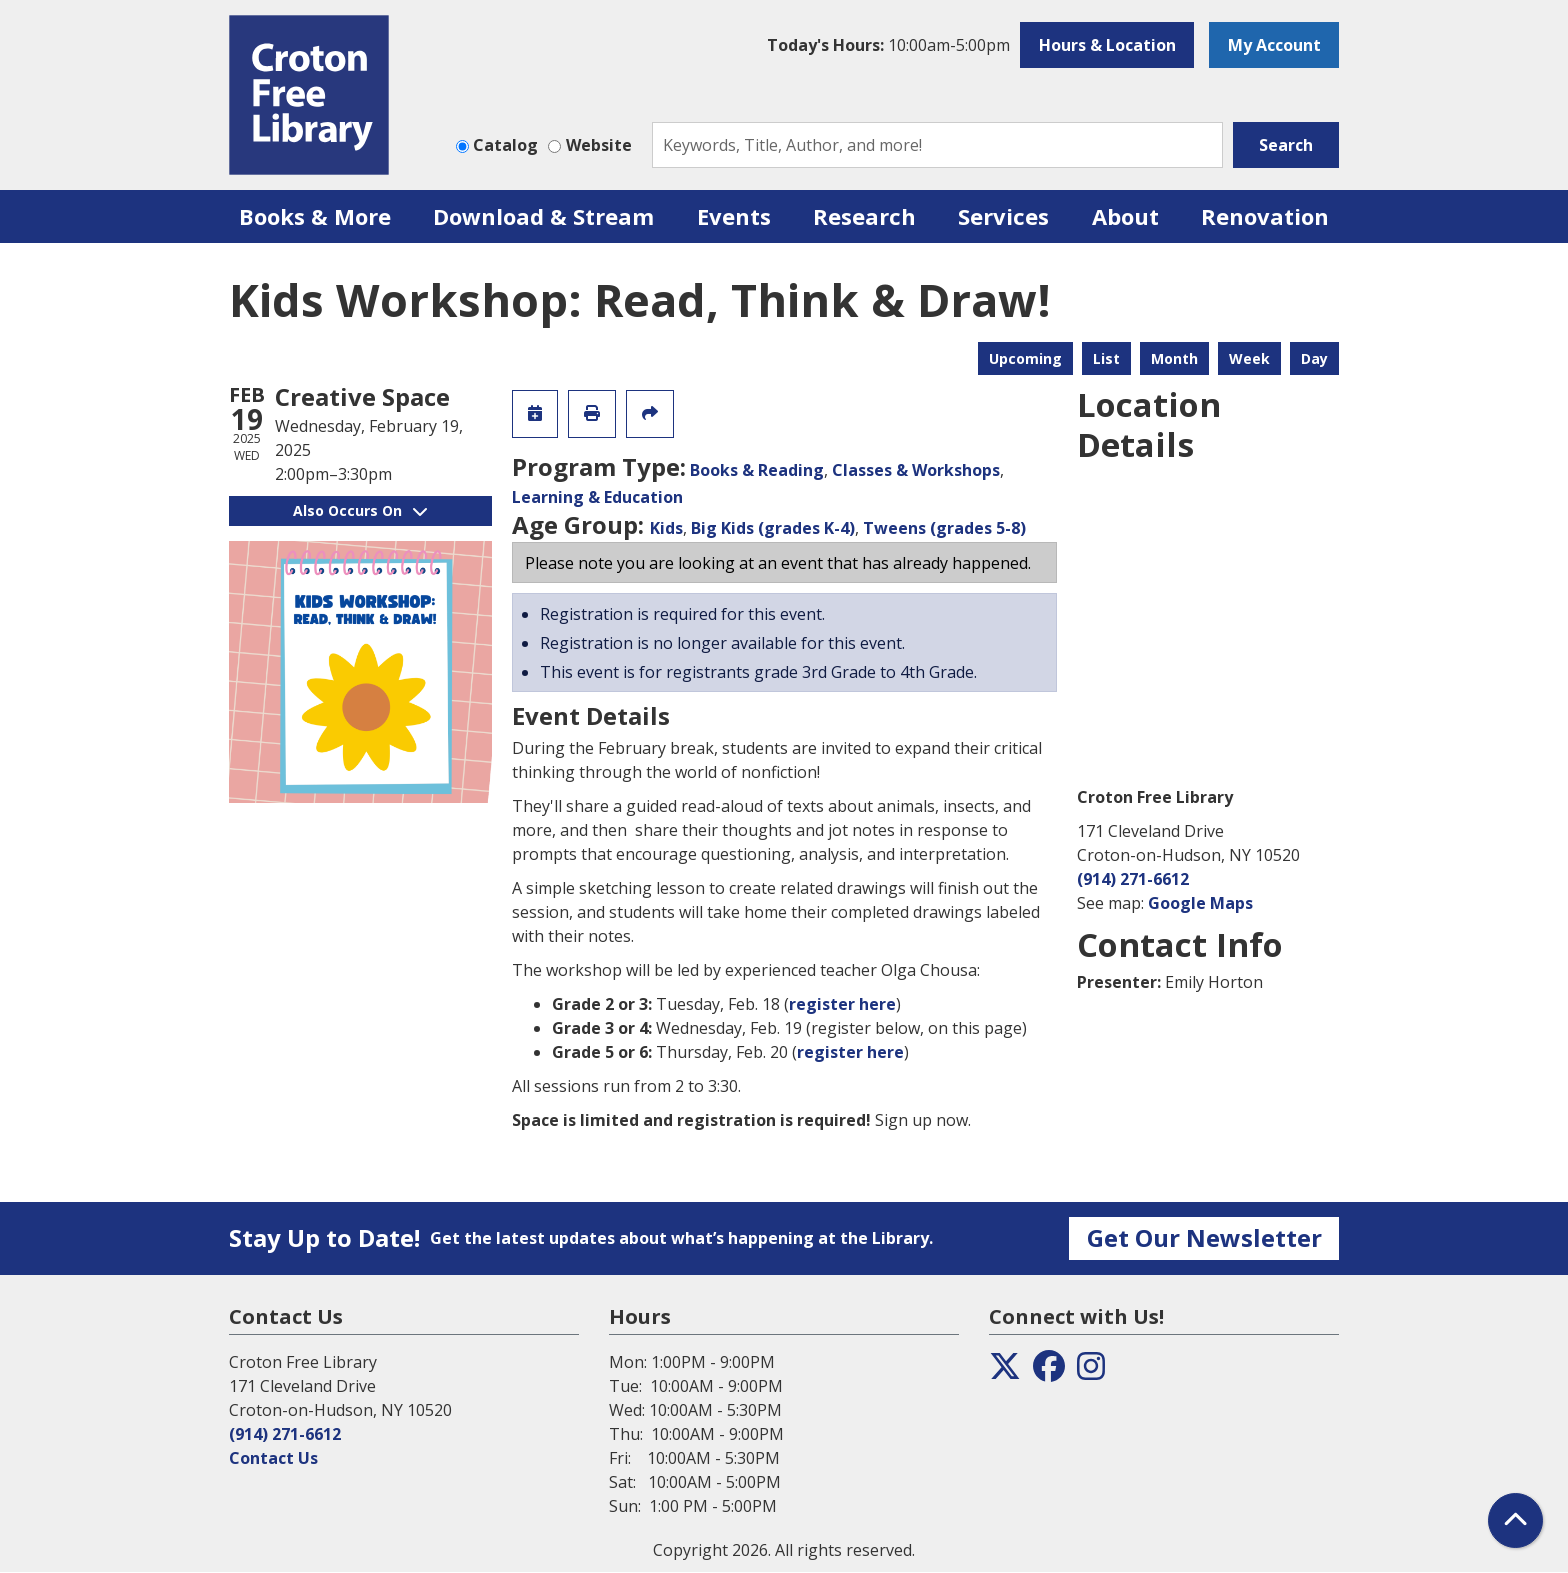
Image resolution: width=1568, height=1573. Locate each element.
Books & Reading (757, 470)
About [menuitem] (1125, 216)
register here (842, 1004)
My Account (1274, 45)
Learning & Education (597, 497)
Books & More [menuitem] (315, 216)
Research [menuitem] (864, 216)
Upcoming (1025, 358)
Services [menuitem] (1003, 216)
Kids (666, 528)
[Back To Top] (1515, 1520)
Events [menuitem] (734, 216)
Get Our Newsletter (1204, 1237)
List (1106, 358)
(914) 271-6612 (1133, 879)
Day (1314, 358)
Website (599, 145)
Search (1286, 145)
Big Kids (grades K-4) (773, 528)
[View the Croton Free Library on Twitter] (1005, 1372)
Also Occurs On (360, 510)
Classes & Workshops (916, 470)
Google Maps (1200, 903)
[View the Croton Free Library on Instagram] (1091, 1372)
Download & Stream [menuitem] (543, 216)
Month (1174, 358)
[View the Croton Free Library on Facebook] (1049, 1372)
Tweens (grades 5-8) (944, 528)
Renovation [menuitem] (1265, 216)
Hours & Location (1107, 45)
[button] (888, 45)
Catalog (505, 145)
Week (1249, 358)
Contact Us (273, 1458)
